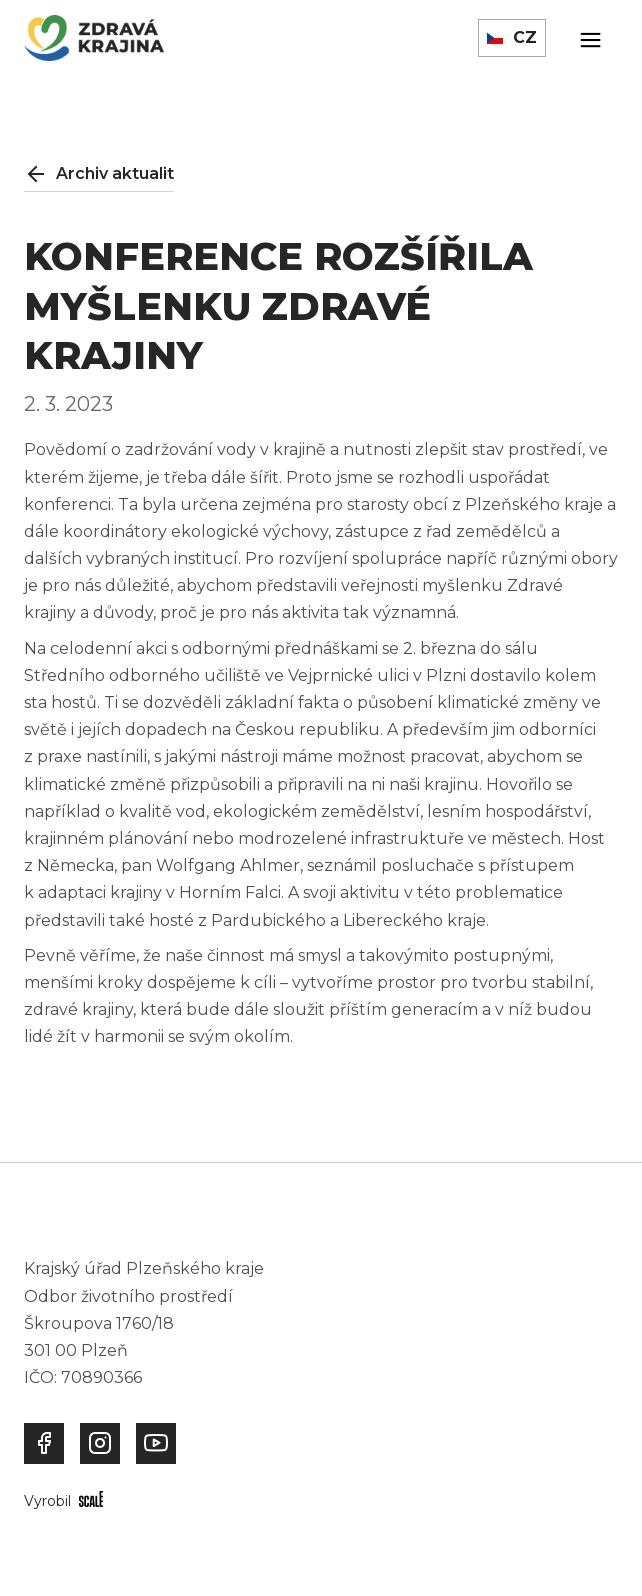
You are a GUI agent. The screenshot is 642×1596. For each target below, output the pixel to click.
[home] (94, 37)
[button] (512, 37)
